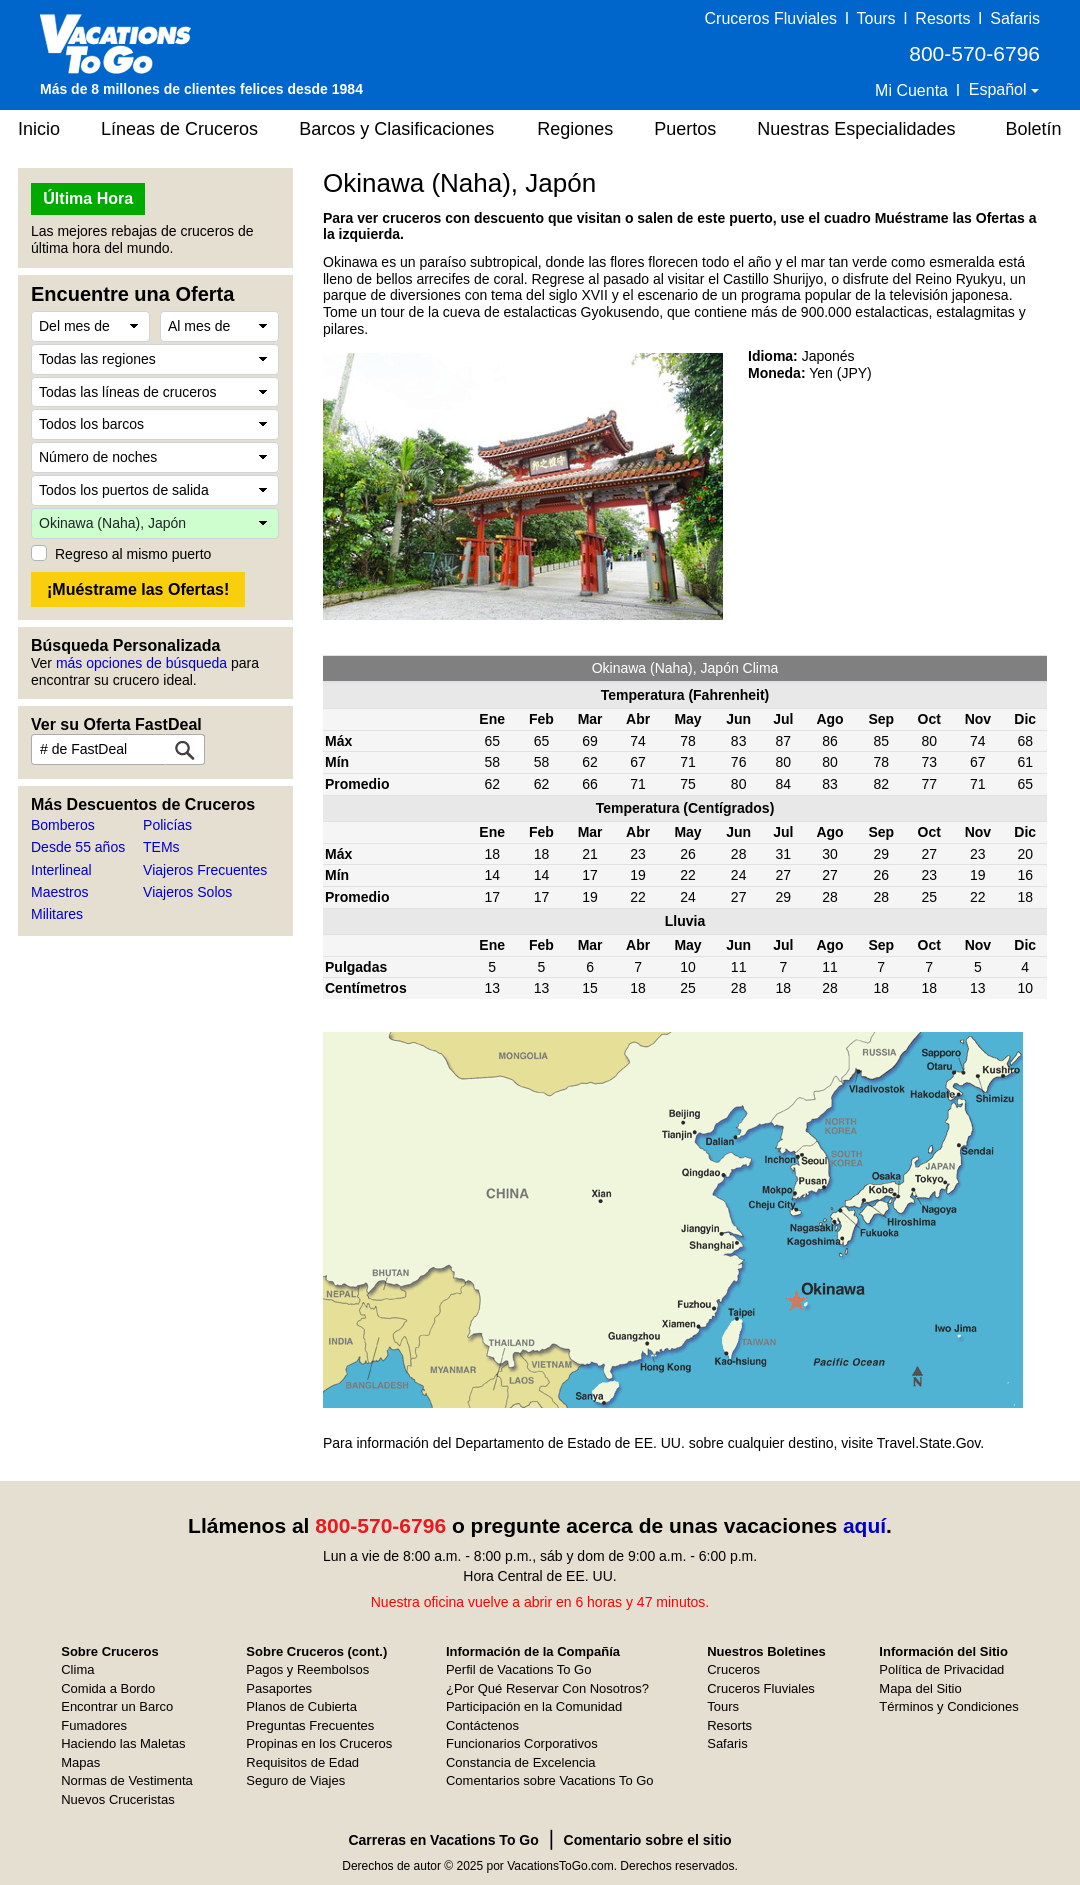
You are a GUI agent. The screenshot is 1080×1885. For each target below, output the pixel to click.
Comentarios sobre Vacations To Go (550, 1780)
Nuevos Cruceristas (117, 1799)
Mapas (80, 1762)
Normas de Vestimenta (127, 1780)
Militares (57, 914)
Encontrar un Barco (117, 1706)
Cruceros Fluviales (771, 18)
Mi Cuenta (911, 90)
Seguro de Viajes (295, 1780)
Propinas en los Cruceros (319, 1743)
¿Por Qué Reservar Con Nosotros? (547, 1688)
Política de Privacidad (941, 1669)
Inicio (39, 129)
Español (1000, 89)
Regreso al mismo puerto (133, 554)
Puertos (685, 129)
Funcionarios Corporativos (522, 1743)
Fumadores (94, 1725)
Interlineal (61, 870)
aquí (864, 1525)
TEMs (161, 847)
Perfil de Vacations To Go (519, 1669)
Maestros (60, 892)
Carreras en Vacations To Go (443, 1840)
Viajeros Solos (187, 892)
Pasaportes (279, 1688)
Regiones (575, 129)
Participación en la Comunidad (534, 1706)
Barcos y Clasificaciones (396, 129)
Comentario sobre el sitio (648, 1840)
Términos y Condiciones (948, 1706)
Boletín (1033, 129)
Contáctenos (482, 1725)
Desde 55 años (78, 847)
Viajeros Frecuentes (205, 870)
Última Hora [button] (88, 198)
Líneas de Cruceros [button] (179, 129)
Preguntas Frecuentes (310, 1725)
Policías (167, 825)
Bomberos (63, 825)
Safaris (1015, 18)
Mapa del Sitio (920, 1688)
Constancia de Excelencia (521, 1762)
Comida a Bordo (108, 1688)
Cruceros (733, 1669)
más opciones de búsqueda (141, 663)
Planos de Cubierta (301, 1706)
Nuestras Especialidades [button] (856, 129)
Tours (875, 18)
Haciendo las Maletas (123, 1743)
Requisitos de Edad (302, 1762)
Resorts (942, 18)
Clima (77, 1669)
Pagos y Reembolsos (307, 1669)
